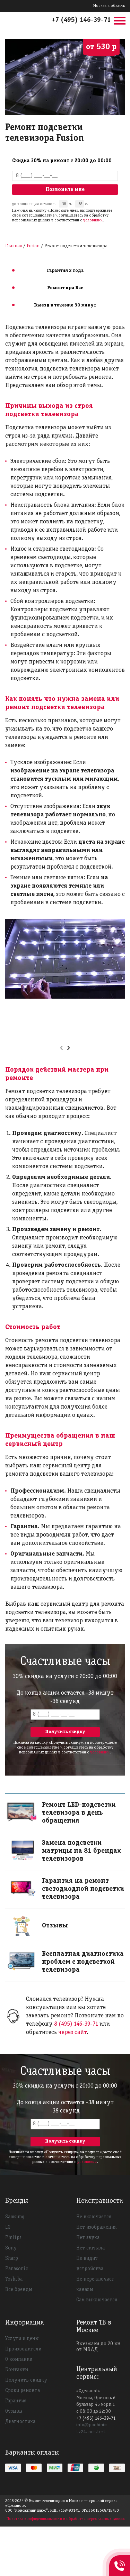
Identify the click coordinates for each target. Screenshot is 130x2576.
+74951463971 (119, 2558)
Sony (11, 2248)
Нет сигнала (90, 2248)
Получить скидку (26, 2380)
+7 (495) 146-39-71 (81, 20)
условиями (93, 220)
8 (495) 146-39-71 (76, 2024)
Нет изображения (96, 2227)
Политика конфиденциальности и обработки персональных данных (66, 2519)
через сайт (72, 2032)
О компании (18, 2359)
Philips (13, 2237)
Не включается (93, 2217)
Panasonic (16, 2268)
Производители (23, 2349)
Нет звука (87, 2237)
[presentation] (61, 1048)
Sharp (11, 2258)
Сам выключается (96, 2300)
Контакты (16, 2369)
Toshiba (14, 2279)
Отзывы (14, 2411)
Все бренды (18, 2289)
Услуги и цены (22, 2338)
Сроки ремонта (22, 2390)
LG (8, 2227)
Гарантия (15, 2401)
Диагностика (20, 2421)
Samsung (14, 2217)
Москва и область (109, 6)
